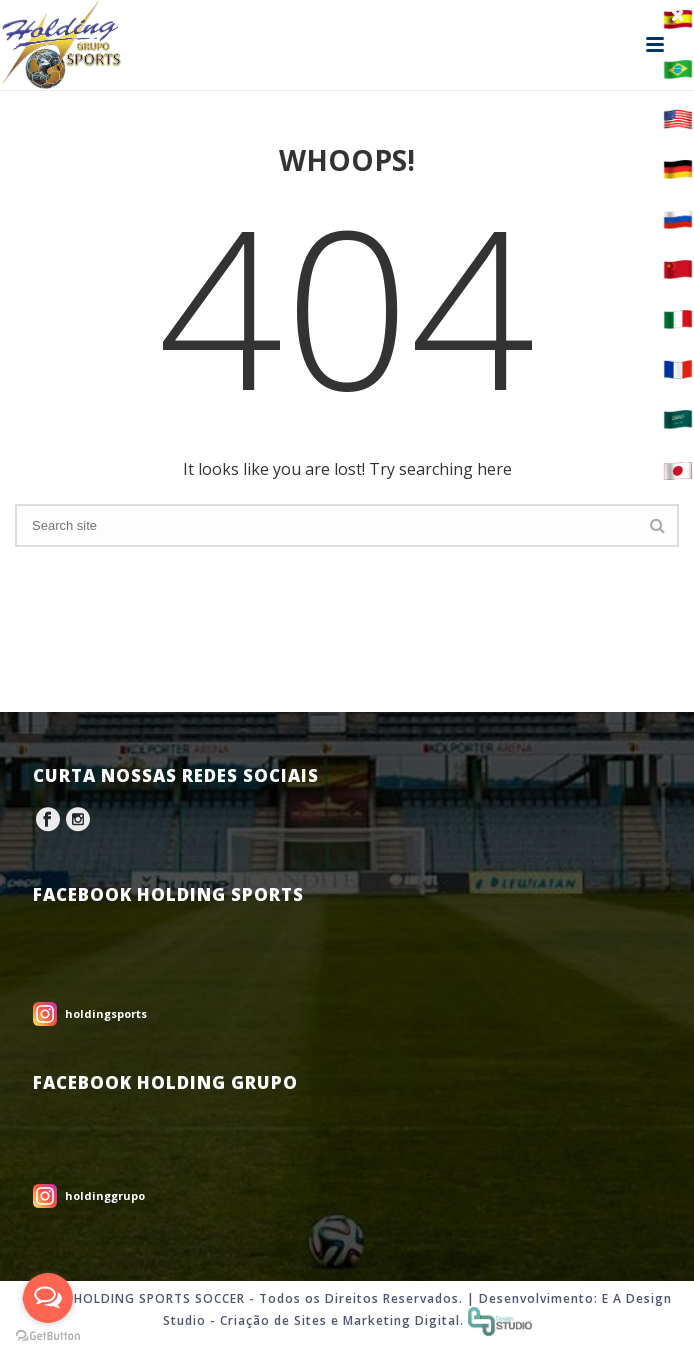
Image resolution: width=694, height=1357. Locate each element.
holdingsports (106, 1013)
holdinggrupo (105, 1195)
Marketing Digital (401, 1320)
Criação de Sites (273, 1320)
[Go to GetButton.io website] (48, 1336)
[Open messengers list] (48, 1298)
